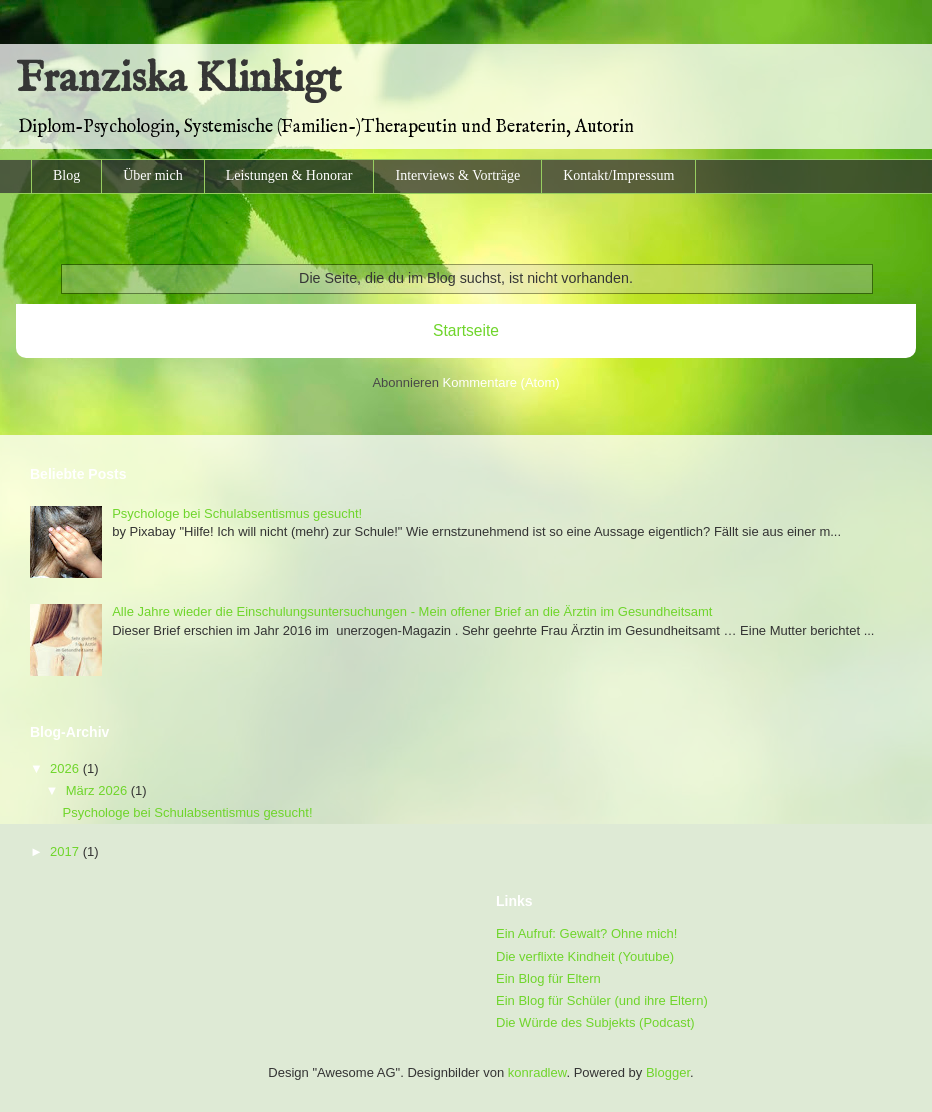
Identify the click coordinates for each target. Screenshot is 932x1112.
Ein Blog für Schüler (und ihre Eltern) (602, 1000)
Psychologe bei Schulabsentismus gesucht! (237, 513)
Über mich (152, 175)
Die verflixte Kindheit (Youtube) (585, 956)
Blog (66, 175)
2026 (66, 768)
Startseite (466, 330)
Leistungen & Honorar (289, 175)
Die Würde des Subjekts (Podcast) (595, 1022)
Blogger (668, 1072)
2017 (66, 851)
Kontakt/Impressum (618, 175)
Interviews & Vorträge (457, 175)
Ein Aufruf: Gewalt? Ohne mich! (586, 933)
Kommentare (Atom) (501, 382)
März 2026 (98, 790)
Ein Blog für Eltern (548, 978)
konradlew (537, 1072)
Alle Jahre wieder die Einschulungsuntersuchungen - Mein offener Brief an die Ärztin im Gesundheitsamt (412, 611)
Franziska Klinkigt (178, 79)
